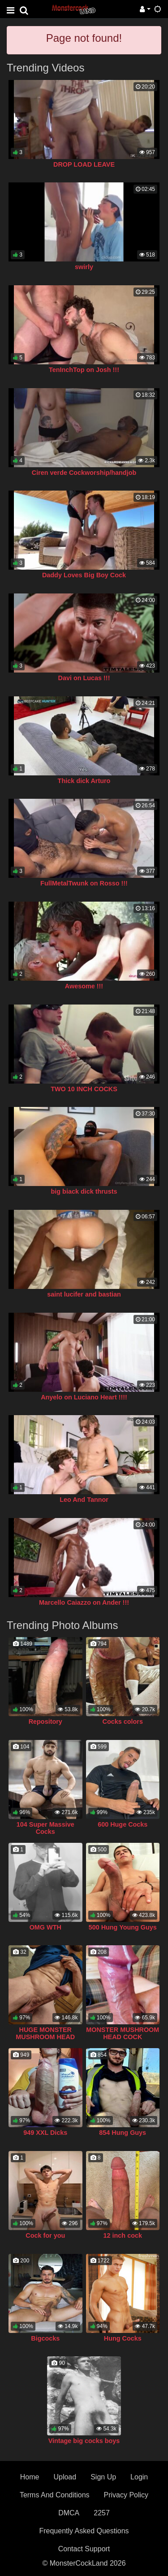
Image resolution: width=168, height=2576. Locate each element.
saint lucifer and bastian (84, 1294)
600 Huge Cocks (122, 1824)
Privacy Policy (126, 2495)
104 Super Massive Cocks (45, 1828)
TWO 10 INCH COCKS (84, 1089)
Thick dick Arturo (84, 780)
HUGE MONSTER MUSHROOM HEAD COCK (45, 2037)
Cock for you (45, 2235)
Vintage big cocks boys (84, 2440)
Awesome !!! (84, 986)
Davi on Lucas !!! (84, 678)
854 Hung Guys (122, 2132)
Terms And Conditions (55, 2495)
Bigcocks (45, 2338)
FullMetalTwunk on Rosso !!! (84, 883)
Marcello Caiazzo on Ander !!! (84, 1602)
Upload (64, 2477)
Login (139, 2477)
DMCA (68, 2513)
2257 (102, 2513)
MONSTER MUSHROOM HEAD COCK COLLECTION (122, 2037)
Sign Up (103, 2477)
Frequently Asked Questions (84, 2531)
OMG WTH (45, 1927)
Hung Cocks (123, 2338)
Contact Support (84, 2549)
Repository (45, 1721)
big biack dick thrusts (84, 1191)
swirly (84, 266)
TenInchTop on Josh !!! (84, 369)
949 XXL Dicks (45, 2132)
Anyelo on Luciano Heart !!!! (84, 1397)
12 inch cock (122, 2235)
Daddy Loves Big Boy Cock (84, 575)
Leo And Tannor (84, 1499)
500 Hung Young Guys (123, 1927)
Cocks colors (123, 1721)
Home (29, 2477)
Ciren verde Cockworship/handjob (84, 472)
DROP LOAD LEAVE (84, 164)
